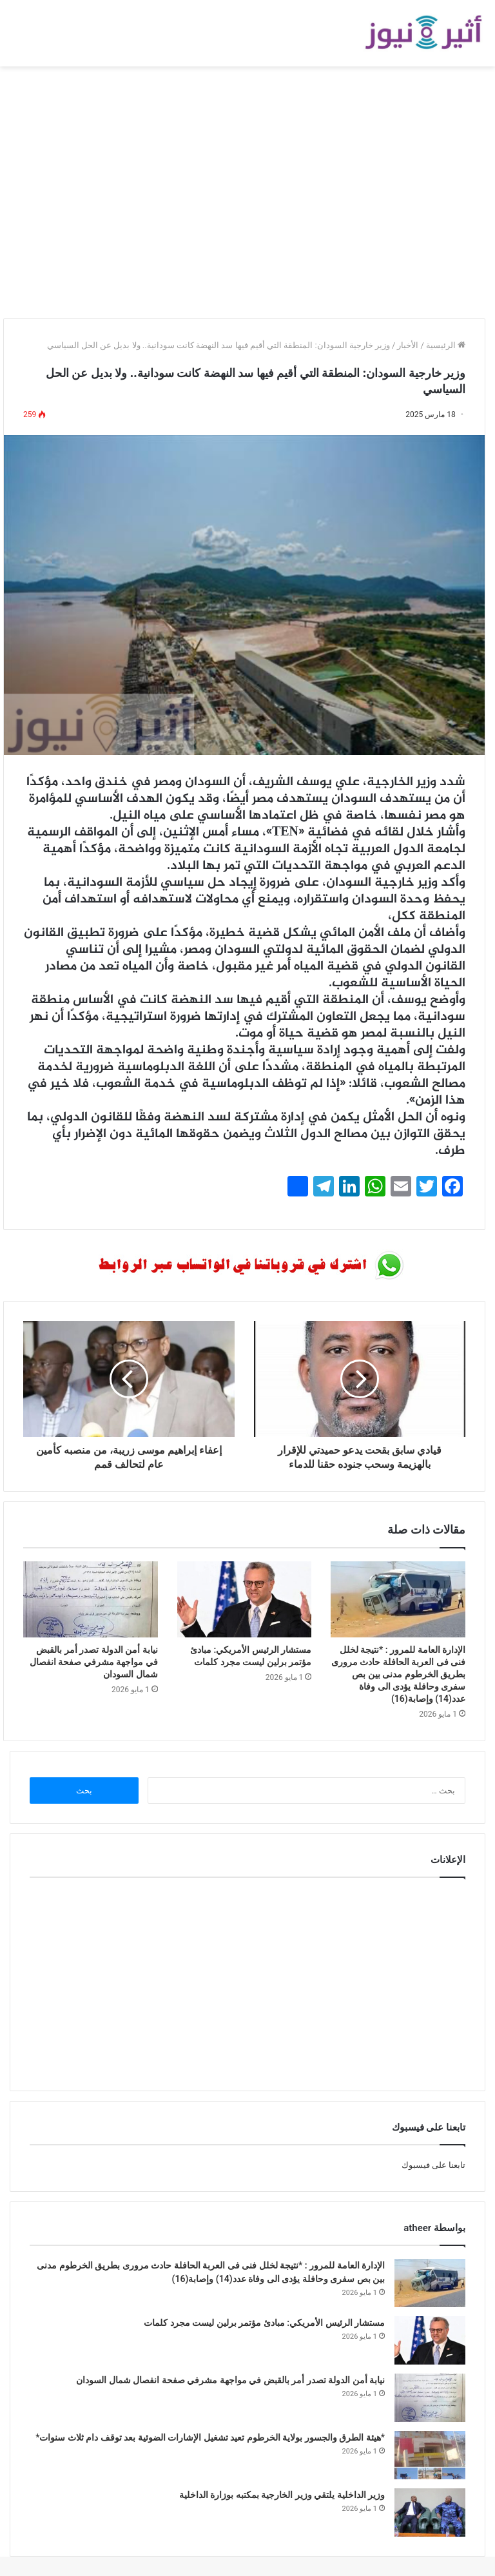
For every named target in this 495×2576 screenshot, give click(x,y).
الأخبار (407, 345)
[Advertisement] (247, 202)
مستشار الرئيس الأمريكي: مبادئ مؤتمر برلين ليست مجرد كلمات (264, 2322)
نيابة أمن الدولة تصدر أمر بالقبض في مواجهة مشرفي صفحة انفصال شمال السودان (94, 1661)
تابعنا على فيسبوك (433, 2165)
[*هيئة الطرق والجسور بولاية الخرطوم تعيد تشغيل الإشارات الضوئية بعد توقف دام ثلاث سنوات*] (429, 2455)
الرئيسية (445, 345)
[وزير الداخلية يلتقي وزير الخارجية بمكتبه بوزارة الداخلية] (429, 2512)
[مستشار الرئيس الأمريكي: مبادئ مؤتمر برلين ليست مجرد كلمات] (244, 1599)
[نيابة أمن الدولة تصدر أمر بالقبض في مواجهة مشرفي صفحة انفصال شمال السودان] (90, 1599)
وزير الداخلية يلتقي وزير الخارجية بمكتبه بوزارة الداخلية (282, 2495)
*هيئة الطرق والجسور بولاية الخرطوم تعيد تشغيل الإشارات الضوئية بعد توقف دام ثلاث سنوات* (210, 2437)
